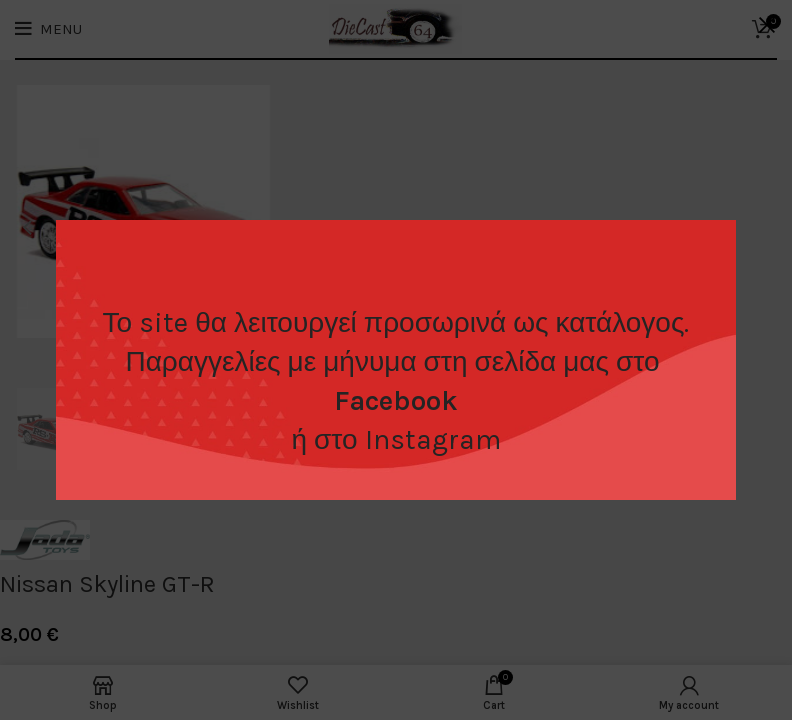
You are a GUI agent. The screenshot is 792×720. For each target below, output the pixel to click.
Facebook (396, 400)
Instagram (433, 439)
